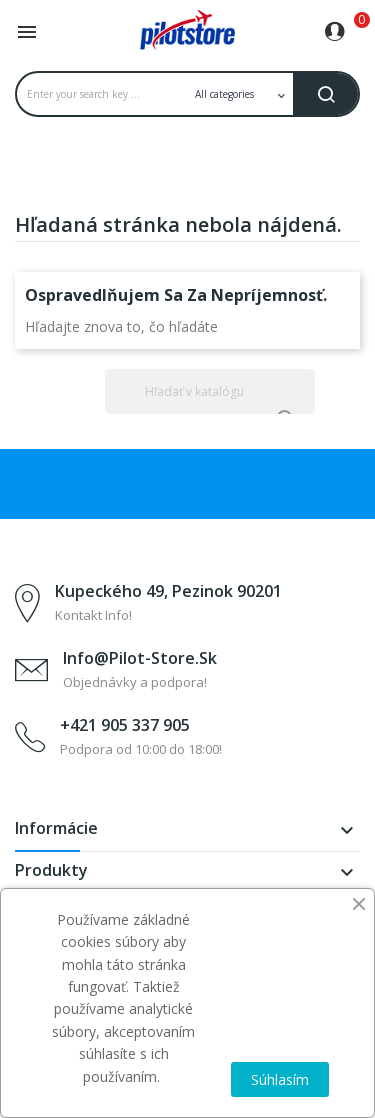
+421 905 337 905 (125, 725)
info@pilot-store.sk (140, 658)
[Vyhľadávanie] (210, 391)
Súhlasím (280, 1079)
